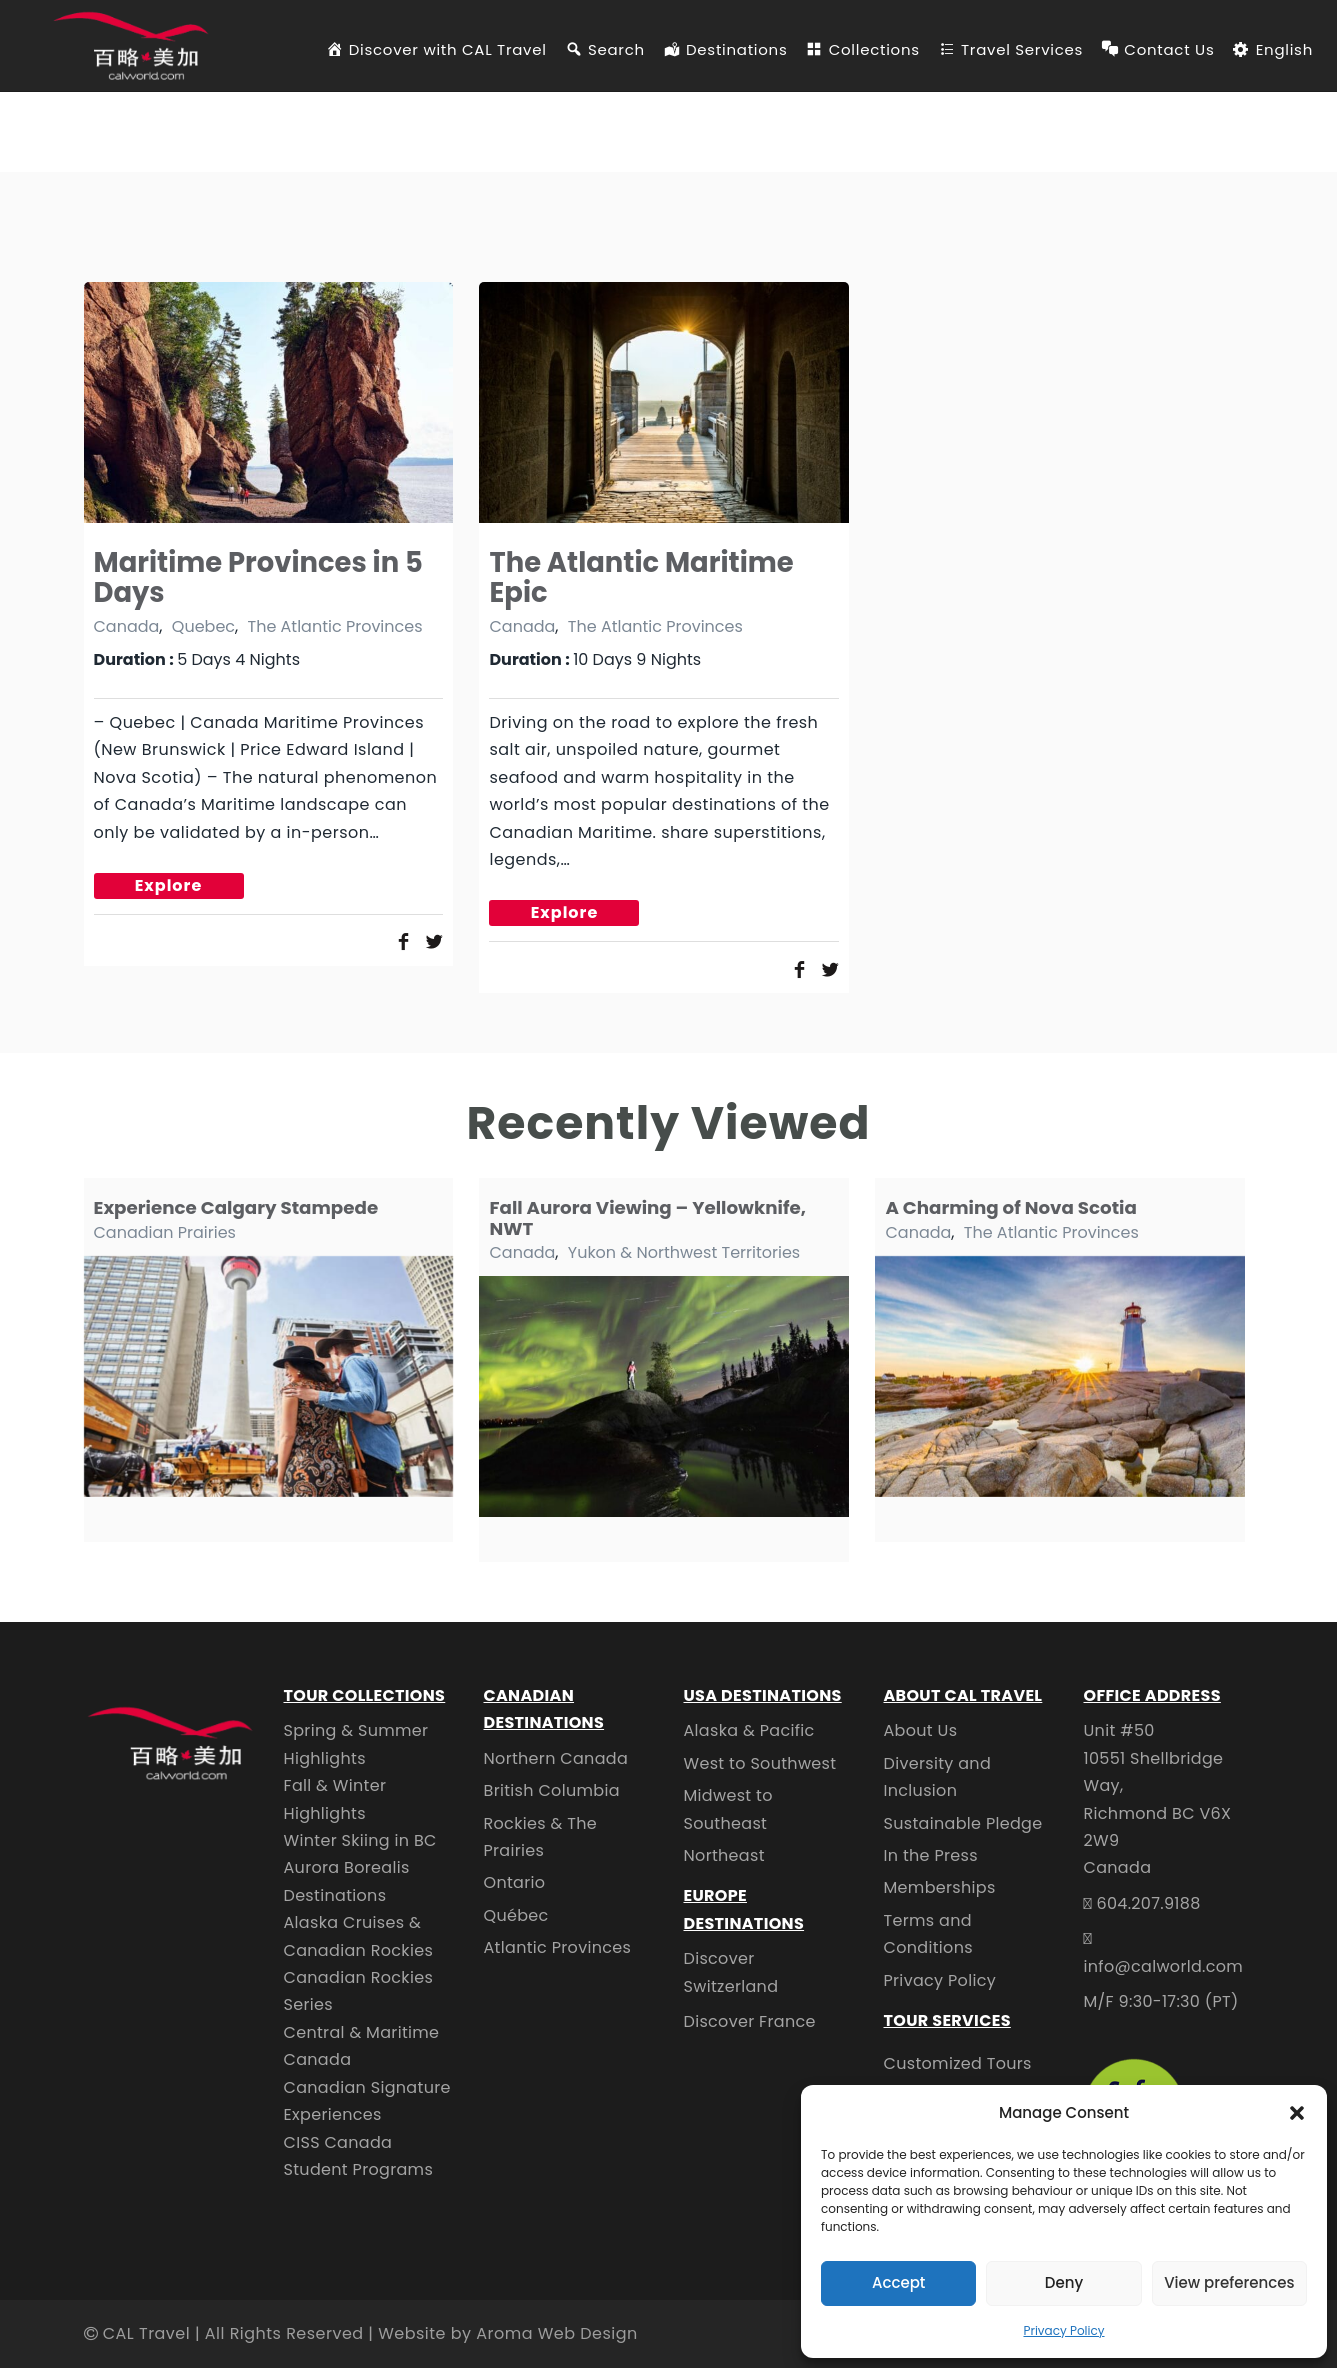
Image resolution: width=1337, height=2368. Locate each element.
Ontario (515, 1882)
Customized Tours (958, 2063)
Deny (1064, 2282)
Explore (169, 885)
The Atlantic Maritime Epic (641, 577)
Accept (898, 2282)
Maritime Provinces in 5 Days (258, 577)
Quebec (203, 626)
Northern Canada (556, 1758)
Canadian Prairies (165, 1232)
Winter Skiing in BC (360, 1840)
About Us (921, 1730)
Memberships (940, 1887)
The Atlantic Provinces (334, 626)
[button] (1297, 2113)
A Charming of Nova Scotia (1010, 1207)
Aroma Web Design (556, 2333)
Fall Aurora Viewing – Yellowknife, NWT (647, 1217)
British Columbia (552, 1790)
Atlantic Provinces (558, 1947)
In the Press (931, 1855)
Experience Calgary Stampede (236, 1207)
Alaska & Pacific (749, 1730)
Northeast (724, 1855)
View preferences (1229, 2282)
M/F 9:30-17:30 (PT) (1161, 2001)
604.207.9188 (1148, 1903)
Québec (516, 1915)
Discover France (750, 2021)
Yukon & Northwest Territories (684, 1252)
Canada (127, 626)
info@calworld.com (1164, 1966)
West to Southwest (760, 1763)
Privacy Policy (1063, 2330)
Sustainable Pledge (963, 1823)
